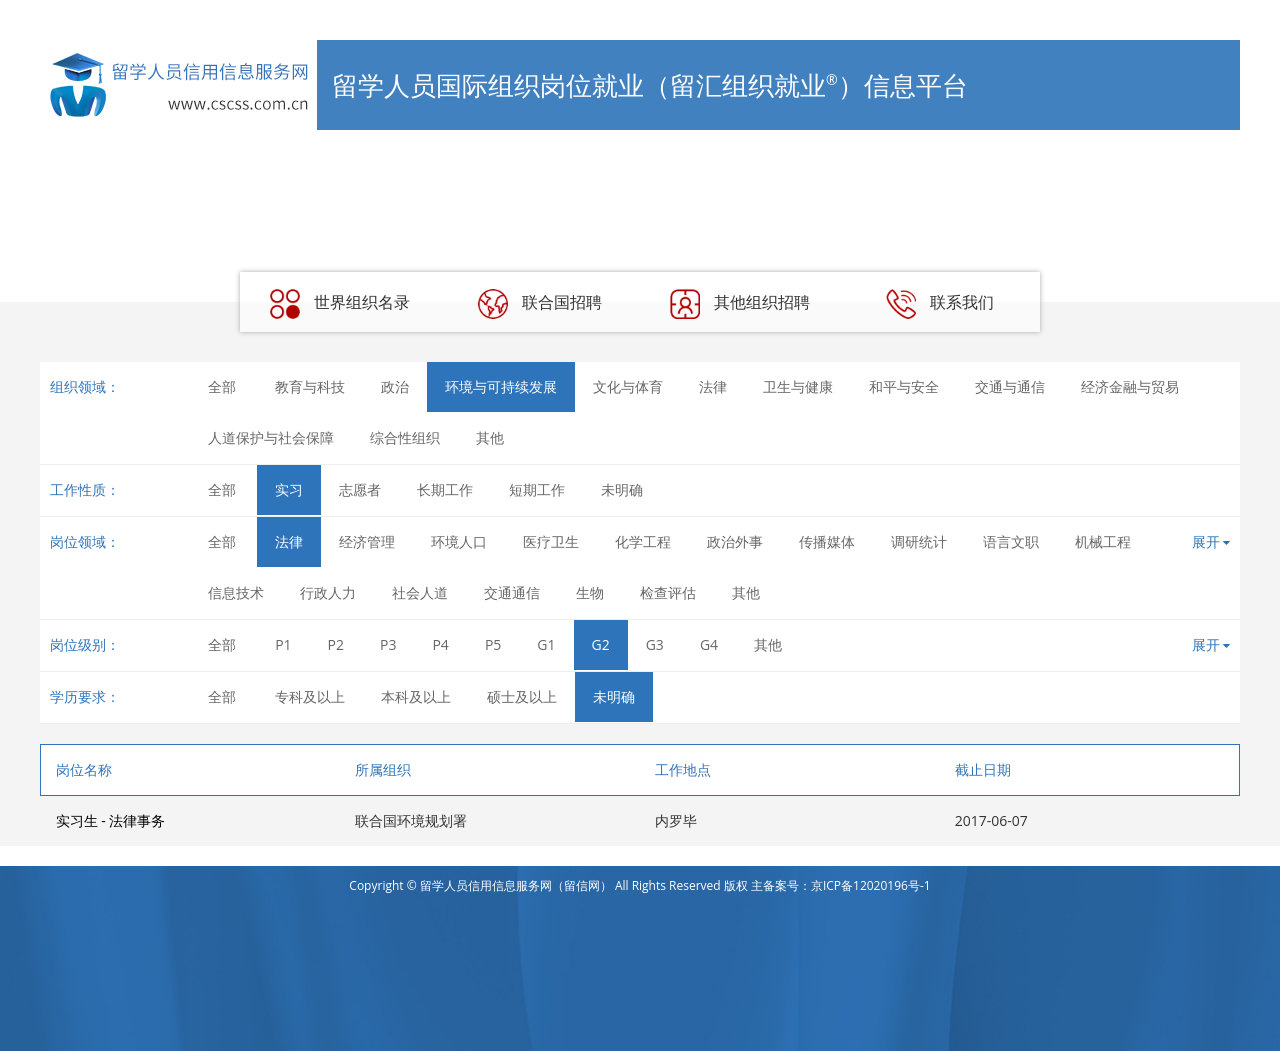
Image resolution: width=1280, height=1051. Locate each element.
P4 (440, 644)
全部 (222, 386)
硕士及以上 (522, 696)
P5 (493, 644)
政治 (395, 386)
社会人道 (420, 592)
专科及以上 (310, 696)
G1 (546, 644)
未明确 (622, 489)
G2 (601, 644)
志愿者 (360, 489)
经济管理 (367, 541)
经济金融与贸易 (1130, 386)
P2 (336, 644)
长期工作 (445, 489)
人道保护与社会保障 (271, 437)
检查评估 (668, 592)
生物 (590, 592)
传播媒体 (827, 541)
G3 (655, 644)
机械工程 (1103, 541)
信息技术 (236, 592)
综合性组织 (405, 437)
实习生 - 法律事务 (111, 820)
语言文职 (1011, 541)
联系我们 (940, 304)
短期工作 (537, 489)
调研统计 (919, 541)
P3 (388, 644)
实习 (289, 489)
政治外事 (735, 541)
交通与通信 (1010, 386)
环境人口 (459, 541)
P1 (283, 644)
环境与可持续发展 (501, 386)
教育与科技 (310, 386)
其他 (490, 437)
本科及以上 (416, 696)
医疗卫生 (551, 541)
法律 (713, 386)
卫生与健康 (798, 386)
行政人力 (328, 592)
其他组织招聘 (740, 304)
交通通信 (512, 592)
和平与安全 (904, 386)
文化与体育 (628, 386)
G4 (709, 644)
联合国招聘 (540, 304)
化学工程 (643, 541)
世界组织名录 (340, 304)
